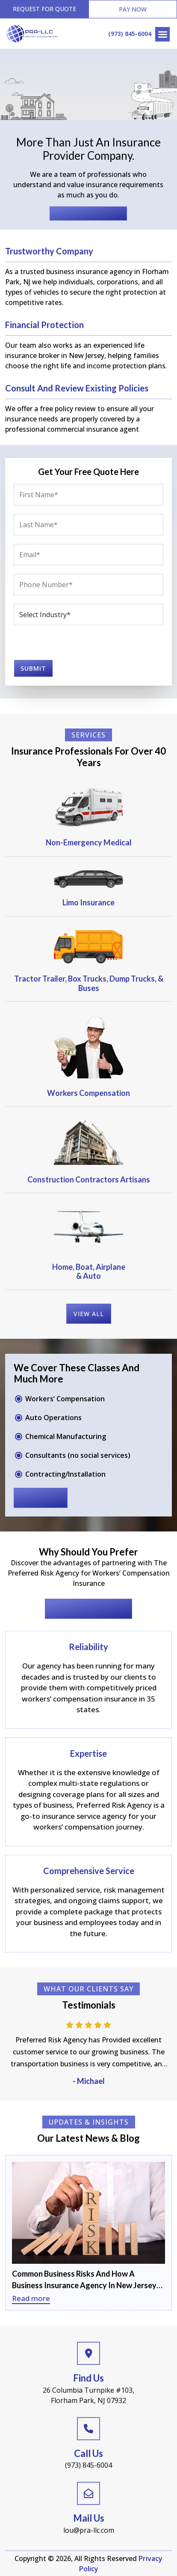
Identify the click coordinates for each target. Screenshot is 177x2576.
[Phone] (88, 584)
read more (40, 1498)
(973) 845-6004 (129, 34)
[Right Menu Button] (162, 34)
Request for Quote (44, 9)
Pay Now (133, 9)
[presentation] (57, 645)
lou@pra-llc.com (88, 2530)
